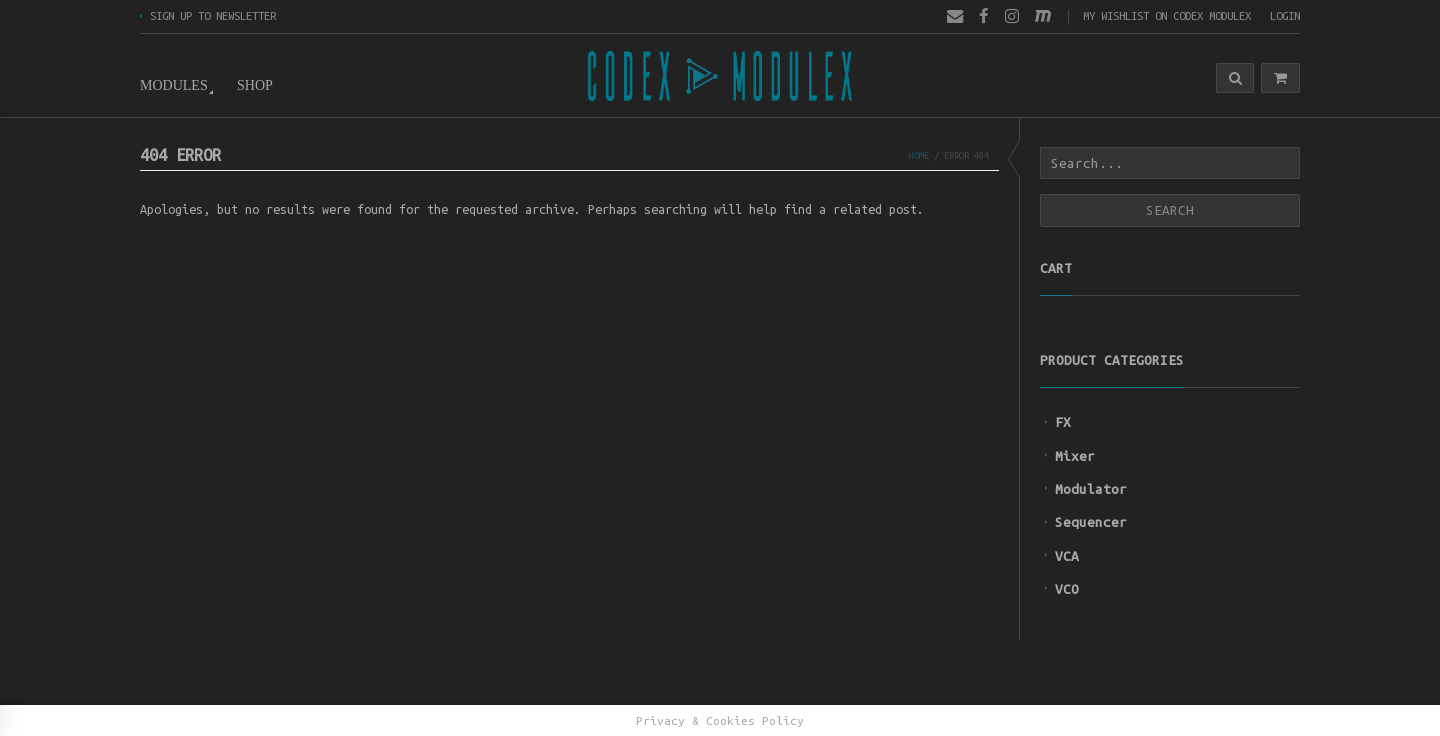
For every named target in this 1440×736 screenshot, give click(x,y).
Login (1285, 15)
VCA (1067, 556)
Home (919, 155)
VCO (1067, 589)
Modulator (1091, 489)
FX (1063, 422)
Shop (255, 85)
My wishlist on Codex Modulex (1167, 15)
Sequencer (1091, 522)
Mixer (1075, 456)
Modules (174, 85)
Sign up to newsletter (213, 15)
